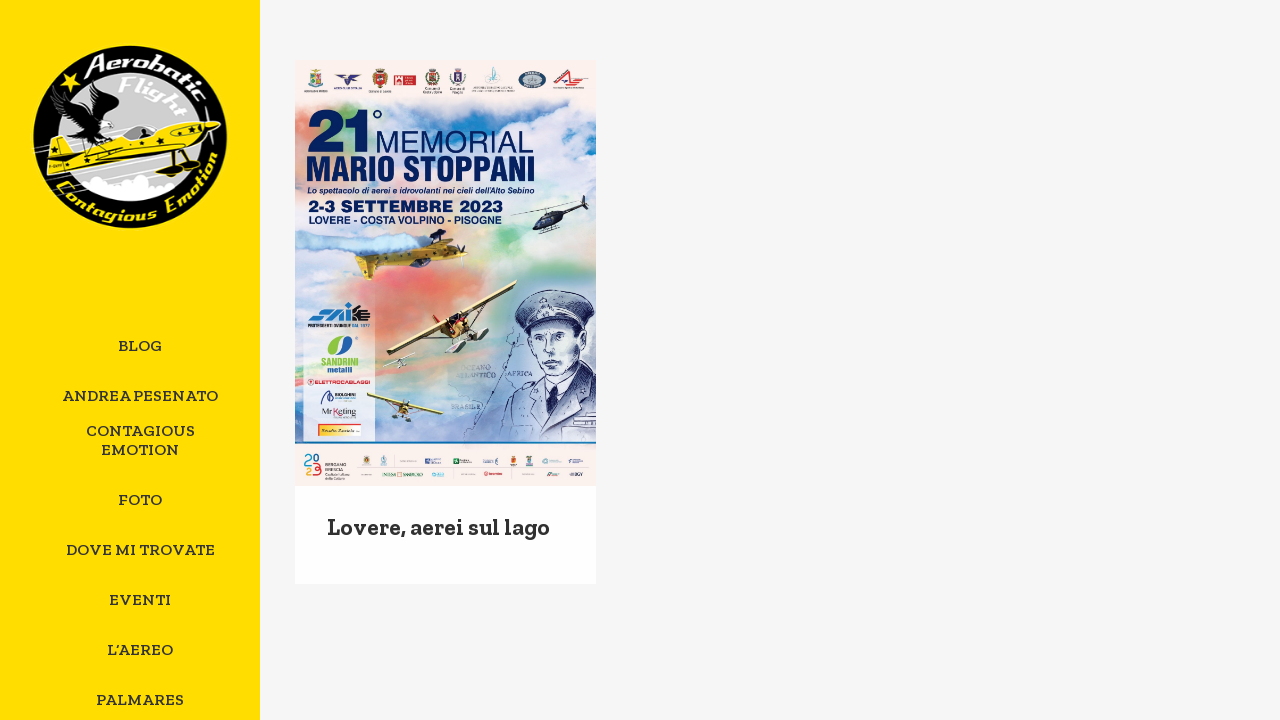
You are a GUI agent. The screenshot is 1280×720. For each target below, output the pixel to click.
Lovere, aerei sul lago (438, 527)
